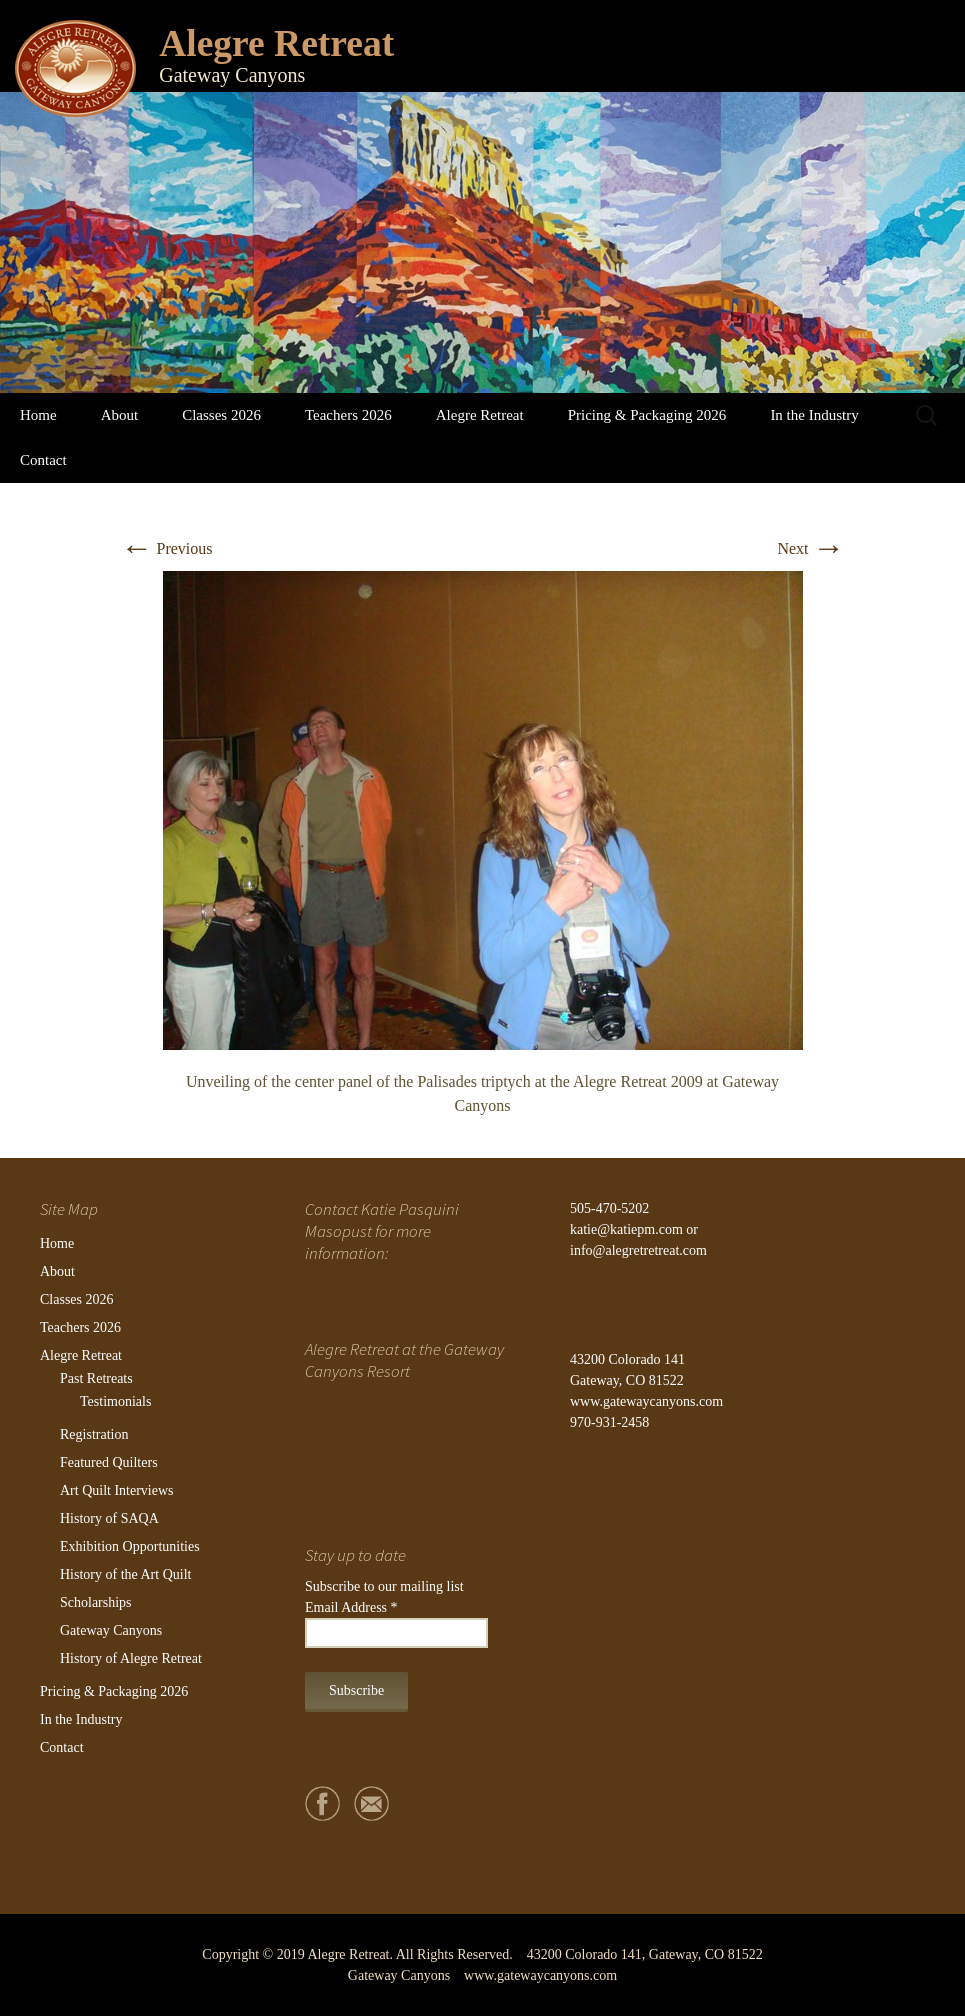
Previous (167, 548)
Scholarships (96, 1602)
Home (38, 415)
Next (810, 548)
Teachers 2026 (348, 415)
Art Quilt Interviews (117, 1490)
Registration (94, 1434)
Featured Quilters (109, 1462)
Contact (43, 460)
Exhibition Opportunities (130, 1546)
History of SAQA (109, 1518)
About (120, 415)
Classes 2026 (221, 415)
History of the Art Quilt (125, 1574)
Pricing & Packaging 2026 (647, 415)
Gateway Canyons (111, 1630)
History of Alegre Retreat (131, 1658)
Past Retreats (96, 1378)
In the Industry (814, 415)
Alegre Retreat (480, 415)
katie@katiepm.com (626, 1229)
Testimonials (115, 1401)
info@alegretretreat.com (638, 1250)
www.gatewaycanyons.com (646, 1401)
